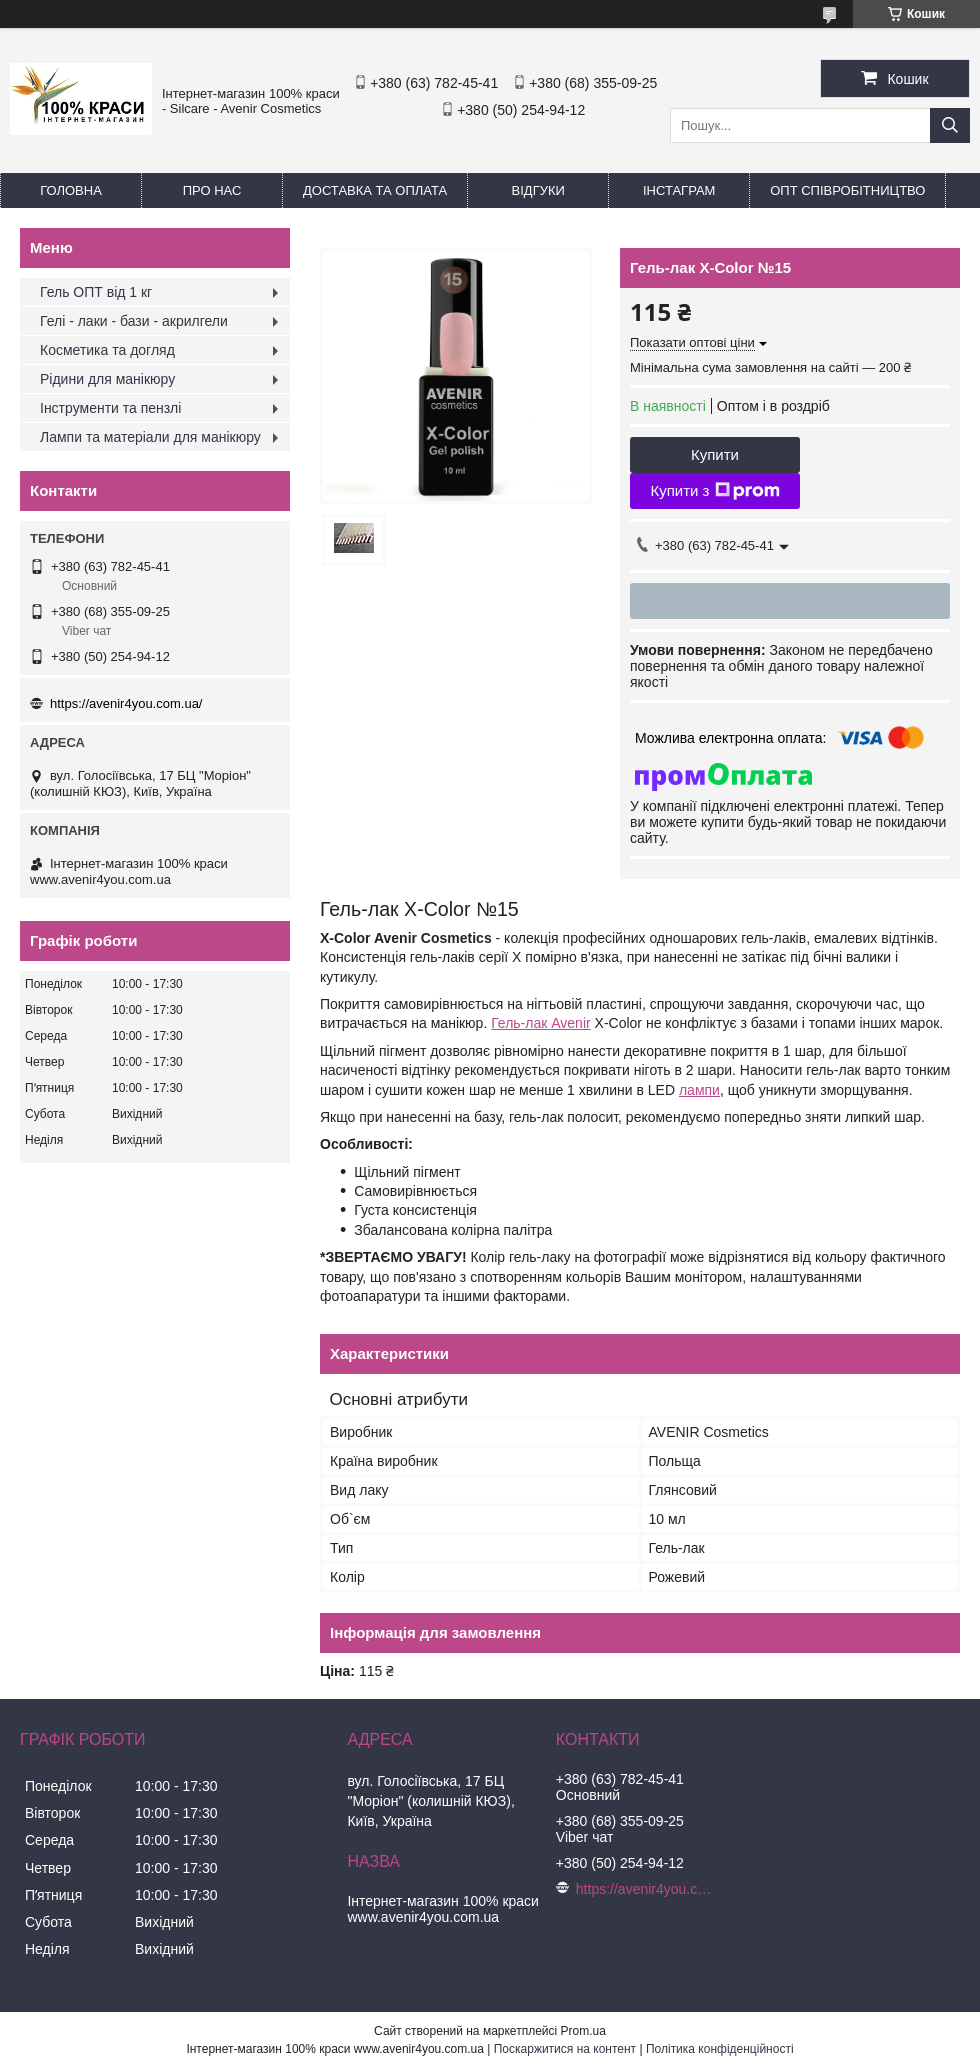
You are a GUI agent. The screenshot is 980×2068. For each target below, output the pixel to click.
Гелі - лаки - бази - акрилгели (134, 321)
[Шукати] (950, 125)
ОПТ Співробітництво (847, 190)
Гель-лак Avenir (541, 1023)
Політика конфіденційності (720, 2049)
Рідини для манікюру (107, 379)
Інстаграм (679, 190)
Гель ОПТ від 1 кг (96, 292)
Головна (71, 190)
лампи (699, 1090)
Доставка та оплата (375, 190)
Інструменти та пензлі (110, 408)
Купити (715, 454)
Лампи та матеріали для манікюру (150, 437)
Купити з (714, 491)
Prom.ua (583, 2031)
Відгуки (538, 190)
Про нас (212, 190)
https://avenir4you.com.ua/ (126, 703)
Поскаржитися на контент (565, 2049)
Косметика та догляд (107, 350)
